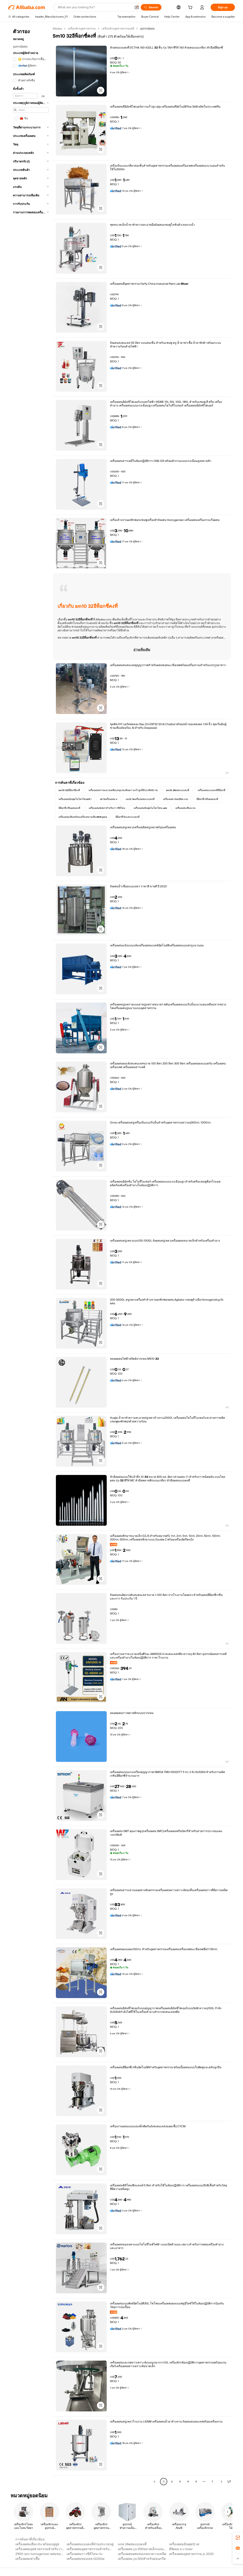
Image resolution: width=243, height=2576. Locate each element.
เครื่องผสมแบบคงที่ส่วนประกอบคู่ (90, 2544)
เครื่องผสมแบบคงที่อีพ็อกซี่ (211, 790)
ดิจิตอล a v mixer (181, 2549)
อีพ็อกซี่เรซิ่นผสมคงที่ (207, 799)
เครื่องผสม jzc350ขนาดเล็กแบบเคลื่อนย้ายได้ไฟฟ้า (142, 2549)
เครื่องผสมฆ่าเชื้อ (27, 2559)
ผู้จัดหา (125, 72)
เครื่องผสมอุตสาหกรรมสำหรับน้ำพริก (91, 2549)
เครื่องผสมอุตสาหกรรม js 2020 (191, 2554)
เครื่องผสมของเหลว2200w (85, 2559)
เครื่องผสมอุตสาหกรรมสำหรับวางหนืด (39, 2549)
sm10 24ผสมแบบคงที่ (177, 790)
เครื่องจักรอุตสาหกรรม (82, 28)
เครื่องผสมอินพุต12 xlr (184, 2544)
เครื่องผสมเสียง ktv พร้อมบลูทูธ (37, 2544)
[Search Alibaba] (94, 7)
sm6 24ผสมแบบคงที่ (132, 2544)
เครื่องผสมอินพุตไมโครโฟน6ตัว (75, 799)
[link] (237, 2537)
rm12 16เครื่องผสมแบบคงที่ (140, 799)
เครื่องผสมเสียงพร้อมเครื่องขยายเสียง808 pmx (83, 817)
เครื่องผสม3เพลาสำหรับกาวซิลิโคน (107, 808)
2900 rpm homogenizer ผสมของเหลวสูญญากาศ (39, 2554)
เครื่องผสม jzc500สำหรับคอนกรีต (142, 2559)
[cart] (191, 8)
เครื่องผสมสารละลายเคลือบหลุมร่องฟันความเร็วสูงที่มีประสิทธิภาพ (123, 790)
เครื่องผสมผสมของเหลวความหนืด (142, 2554)
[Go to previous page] (154, 2481)
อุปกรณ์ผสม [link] (147, 28)
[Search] (151, 7)
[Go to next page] (221, 2481)
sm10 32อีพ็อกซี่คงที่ (69, 790)
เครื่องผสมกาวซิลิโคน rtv (84, 2554)
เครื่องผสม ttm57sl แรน (175, 799)
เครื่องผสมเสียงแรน (185, 808)
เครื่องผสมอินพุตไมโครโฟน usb (150, 808)
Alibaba (57, 28)
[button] (136, 7)
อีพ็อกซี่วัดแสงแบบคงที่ (127, 817)
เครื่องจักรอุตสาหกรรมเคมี (118, 28)
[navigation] (31, 1256)
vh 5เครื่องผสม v (108, 799)
